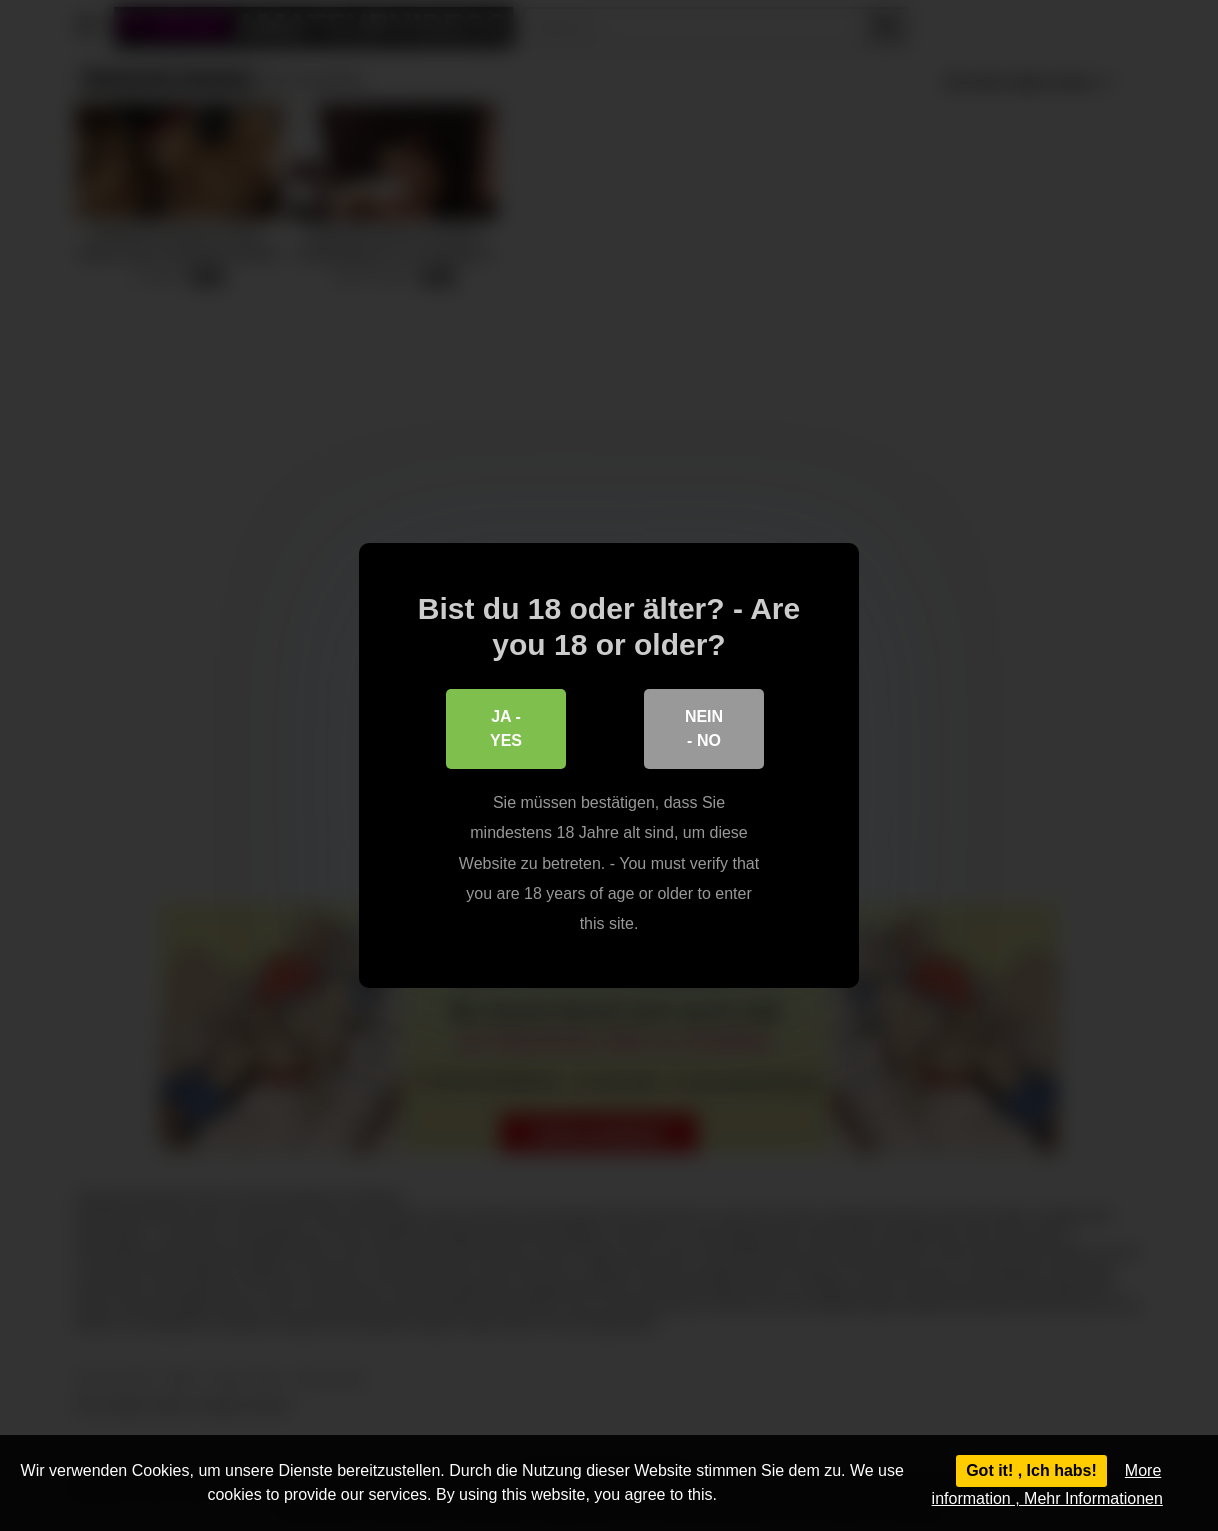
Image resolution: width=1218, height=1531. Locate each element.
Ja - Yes (506, 728)
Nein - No (704, 728)
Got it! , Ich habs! (1031, 1470)
